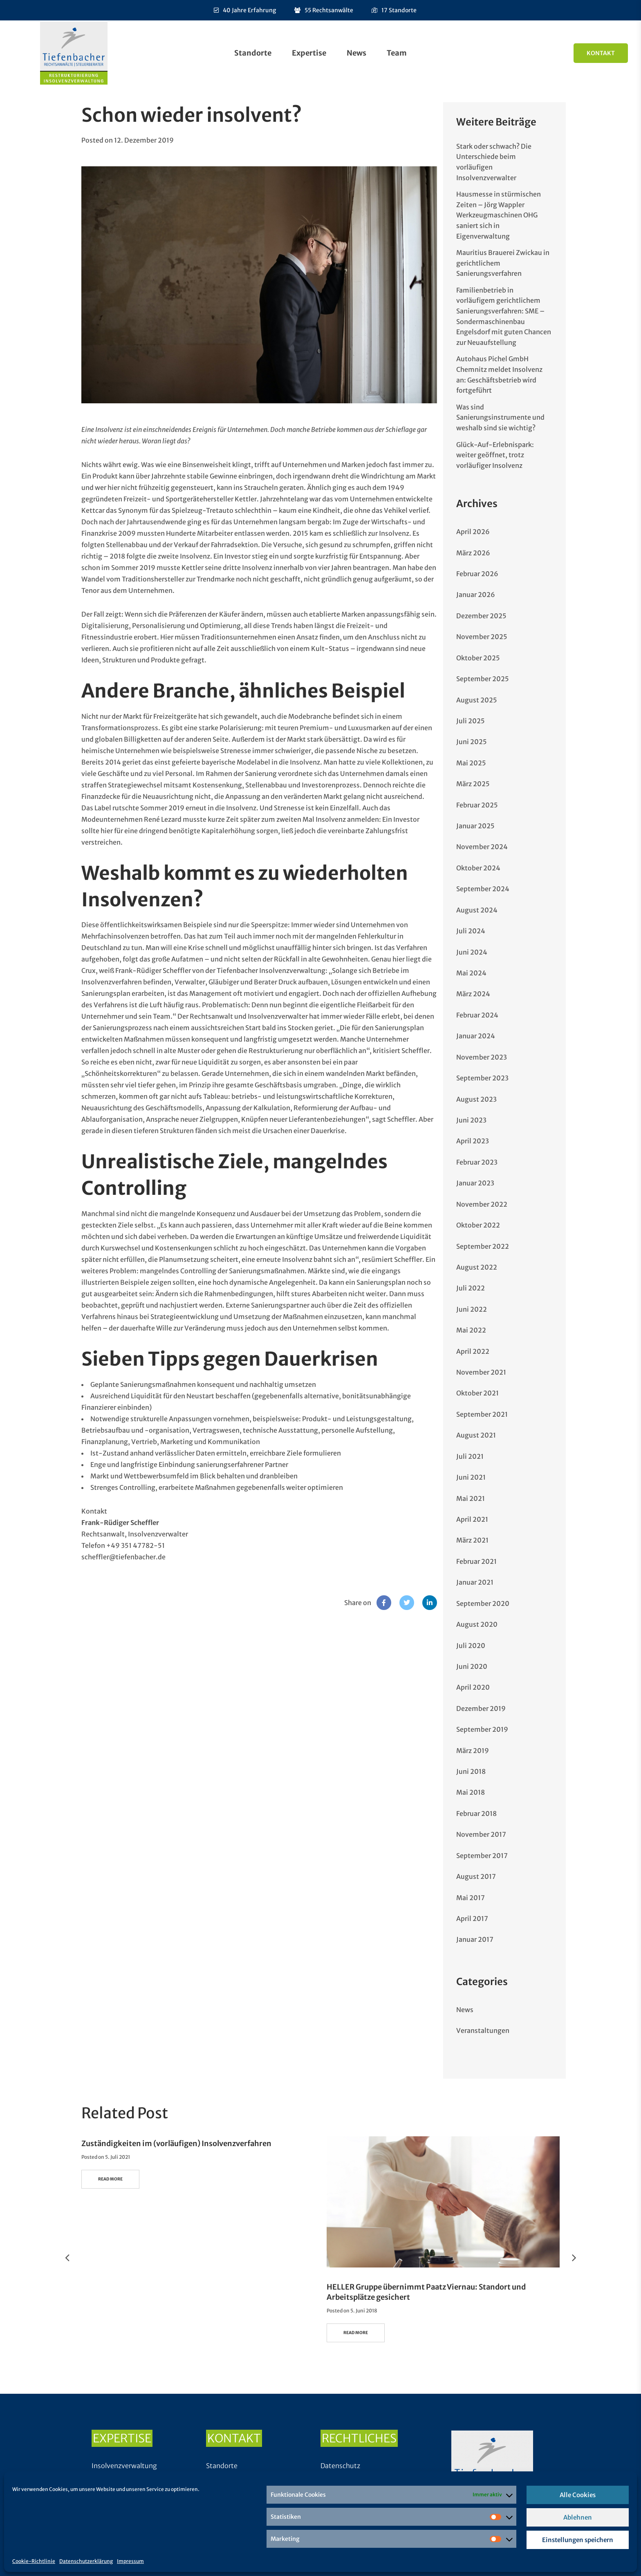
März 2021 (472, 1540)
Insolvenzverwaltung (124, 2466)
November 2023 (481, 1057)
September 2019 (482, 1729)
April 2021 (472, 1519)
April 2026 (473, 532)
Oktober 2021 (477, 1393)
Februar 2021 (476, 1561)
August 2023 (476, 1099)
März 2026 (473, 553)
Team (397, 53)
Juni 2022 (471, 1309)
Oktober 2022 (478, 1225)
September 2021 (482, 1414)
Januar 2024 (475, 1036)
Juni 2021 (471, 1477)
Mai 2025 (471, 763)
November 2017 (481, 1834)
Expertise (309, 53)
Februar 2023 (477, 1162)
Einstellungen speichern (577, 2540)
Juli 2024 (470, 931)
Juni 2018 (471, 1771)
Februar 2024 (477, 1015)
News (356, 53)
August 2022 (476, 1267)
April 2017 (472, 1918)
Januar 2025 (475, 826)
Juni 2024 (471, 952)
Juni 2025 (471, 742)
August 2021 (476, 1435)
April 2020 (473, 1687)
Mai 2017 (470, 1898)
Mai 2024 (471, 973)
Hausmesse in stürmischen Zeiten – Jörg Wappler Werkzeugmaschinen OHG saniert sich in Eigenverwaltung (498, 215)
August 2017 (476, 1876)
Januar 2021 (474, 1582)
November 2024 (482, 847)
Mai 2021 (470, 1498)
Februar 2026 (477, 574)
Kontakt (601, 53)
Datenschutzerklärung (86, 2561)
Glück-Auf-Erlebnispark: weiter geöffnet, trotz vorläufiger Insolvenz (495, 455)
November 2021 (481, 1372)
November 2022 (481, 1204)
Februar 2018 (476, 1813)
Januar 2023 (475, 1183)
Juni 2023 (471, 1120)
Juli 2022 (470, 1288)
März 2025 (473, 784)
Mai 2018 (470, 1792)
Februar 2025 (477, 805)
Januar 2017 (474, 1939)
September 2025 (482, 679)
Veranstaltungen (482, 2030)
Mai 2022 (471, 1330)
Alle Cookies (578, 2495)
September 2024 (482, 889)
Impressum (130, 2561)
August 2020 (477, 1624)
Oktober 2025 (478, 658)
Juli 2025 (470, 721)
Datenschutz (340, 2466)
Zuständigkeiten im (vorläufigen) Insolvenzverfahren (176, 2143)
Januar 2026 (475, 594)
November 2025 (481, 637)
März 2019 (472, 1750)
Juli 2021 (470, 1456)
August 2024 (477, 910)
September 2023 (482, 1078)
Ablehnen (577, 2517)
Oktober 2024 (478, 868)
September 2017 (482, 1856)
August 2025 (476, 700)
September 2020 (482, 1603)
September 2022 (482, 1246)
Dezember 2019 (481, 1708)
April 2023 (472, 1141)
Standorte (252, 53)
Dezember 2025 (481, 616)
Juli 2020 (470, 1645)
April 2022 (472, 1351)
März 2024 (473, 994)
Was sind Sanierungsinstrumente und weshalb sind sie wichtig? (500, 417)
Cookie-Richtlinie (33, 2561)
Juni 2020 (471, 1666)
